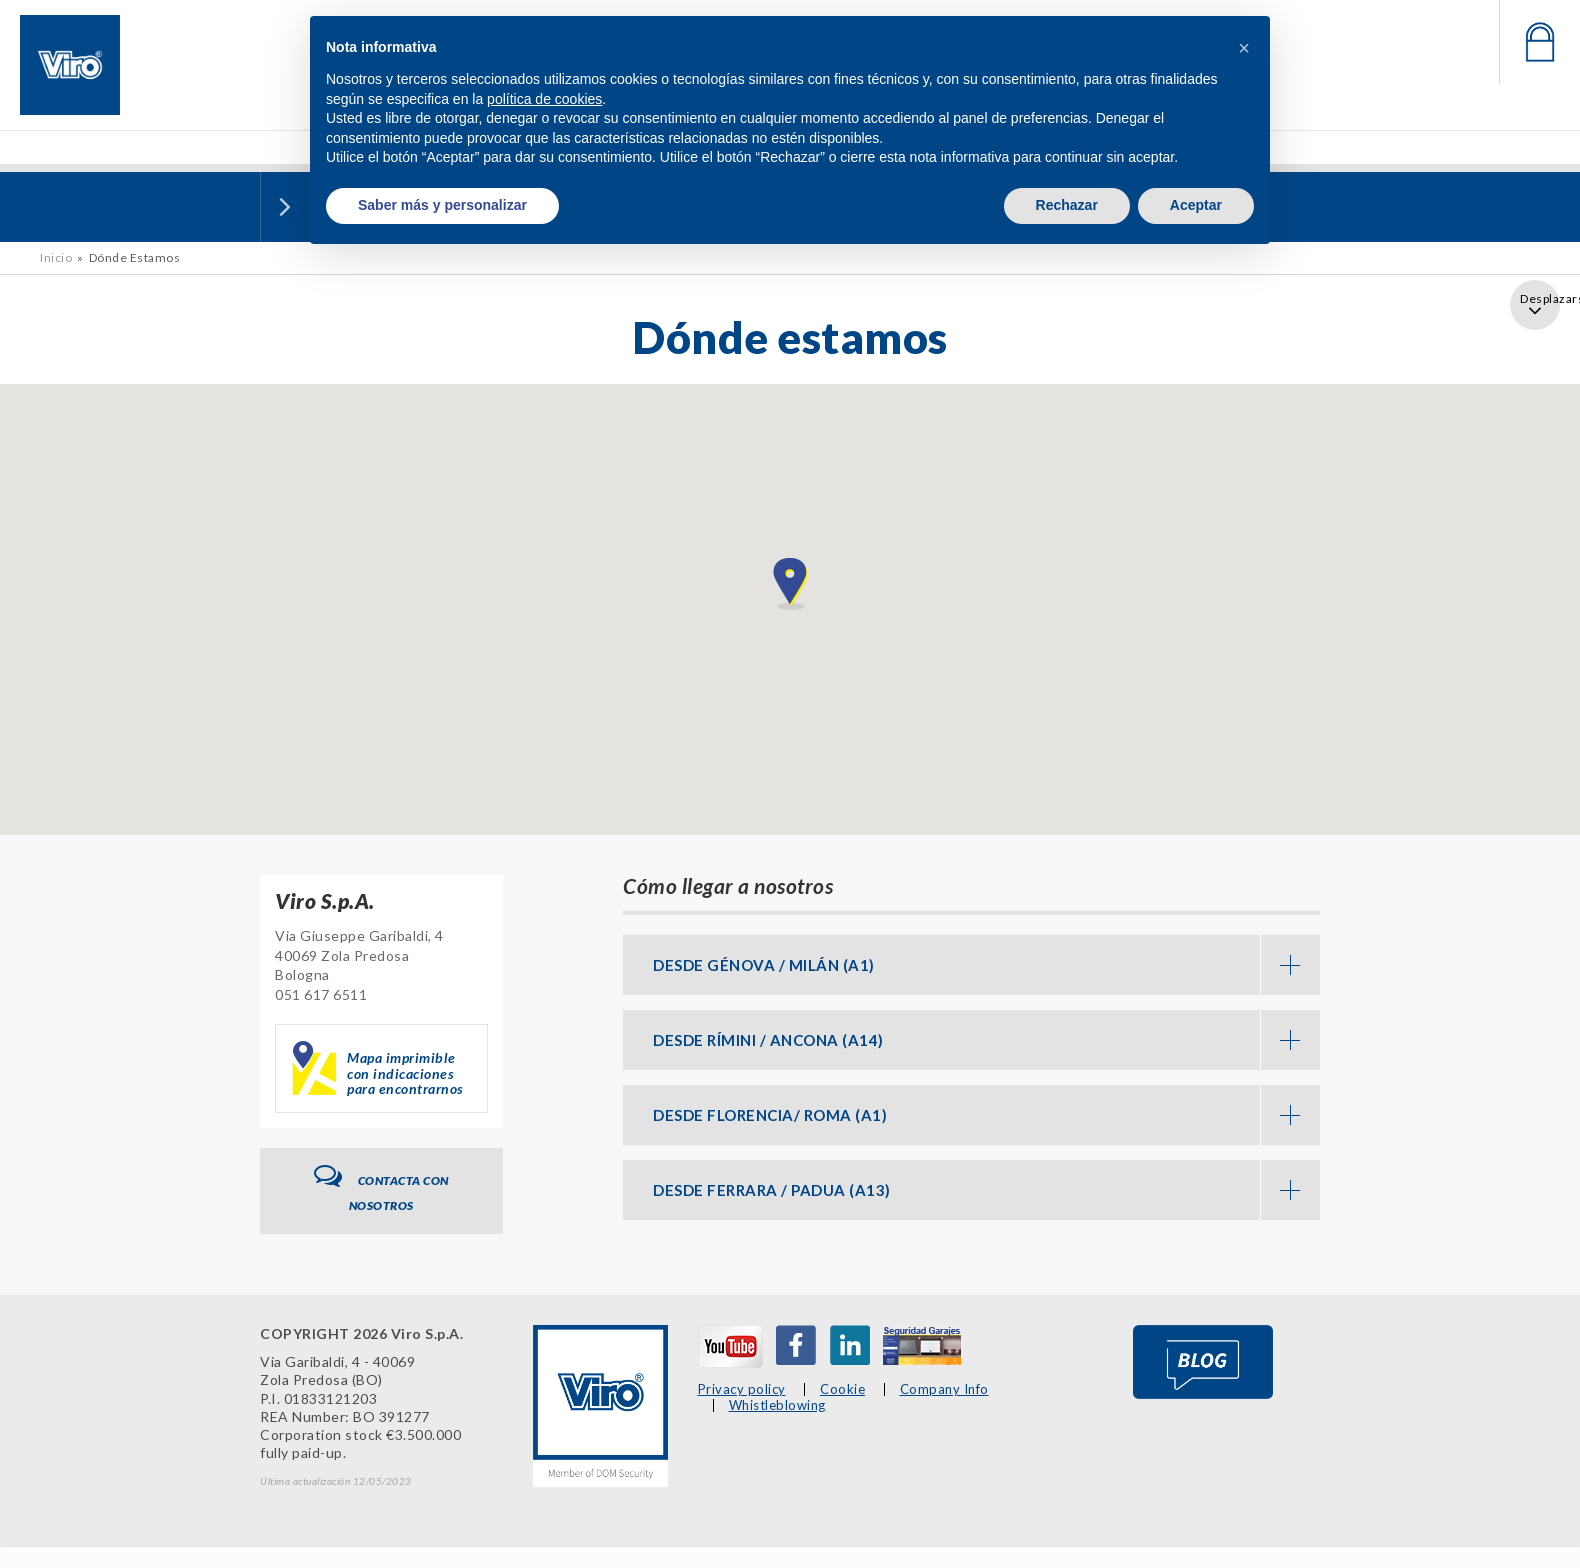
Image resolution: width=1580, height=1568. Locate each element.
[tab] (971, 965)
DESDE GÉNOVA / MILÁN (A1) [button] (986, 965)
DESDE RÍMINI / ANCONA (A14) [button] (986, 1040)
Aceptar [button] (1196, 205)
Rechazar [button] (1067, 205)
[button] (1244, 48)
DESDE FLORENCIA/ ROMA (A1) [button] (986, 1115)
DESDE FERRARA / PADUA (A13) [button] (986, 1190)
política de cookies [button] (544, 99)
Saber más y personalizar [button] (442, 205)
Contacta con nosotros (381, 1188)
